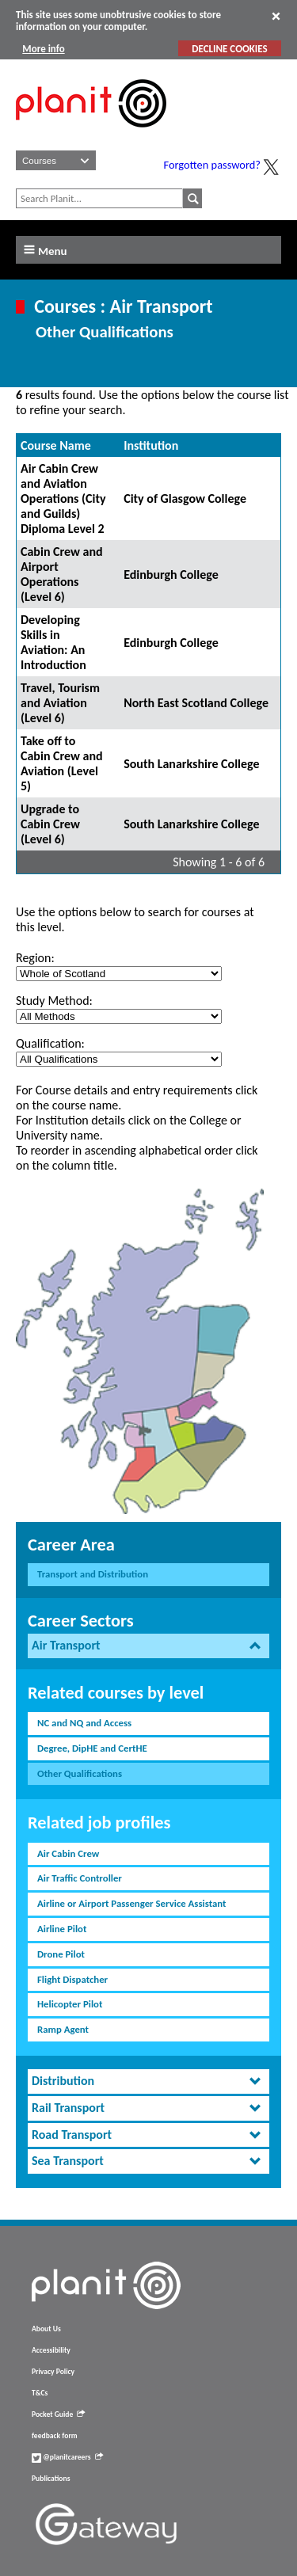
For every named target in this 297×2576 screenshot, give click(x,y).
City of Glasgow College (185, 498)
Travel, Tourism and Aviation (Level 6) (60, 702)
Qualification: (50, 1043)
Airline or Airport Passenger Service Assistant (131, 1903)
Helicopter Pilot (69, 2004)
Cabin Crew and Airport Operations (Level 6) (62, 574)
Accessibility (51, 2350)
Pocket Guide (58, 2414)
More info (43, 49)
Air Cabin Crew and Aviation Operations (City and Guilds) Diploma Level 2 (63, 498)
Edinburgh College (171, 574)
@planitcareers (67, 2457)
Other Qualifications (79, 1773)
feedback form (55, 2436)
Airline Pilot (61, 1929)
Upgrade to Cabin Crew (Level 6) (50, 824)
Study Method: (54, 1000)
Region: (35, 957)
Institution (151, 445)
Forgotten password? (212, 165)
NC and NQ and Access (84, 1723)
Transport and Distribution (92, 1574)
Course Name (56, 445)
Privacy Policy (53, 2371)
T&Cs (40, 2393)
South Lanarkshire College (191, 763)
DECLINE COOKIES (229, 49)
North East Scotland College (196, 702)
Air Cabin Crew (68, 1853)
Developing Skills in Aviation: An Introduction (53, 642)
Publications (51, 2478)
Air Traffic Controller (79, 1878)
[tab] (148, 1646)
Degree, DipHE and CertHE (92, 1748)
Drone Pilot (61, 1954)
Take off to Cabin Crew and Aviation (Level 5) (62, 763)
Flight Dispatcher (72, 1979)
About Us (46, 2329)
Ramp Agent (63, 2029)
